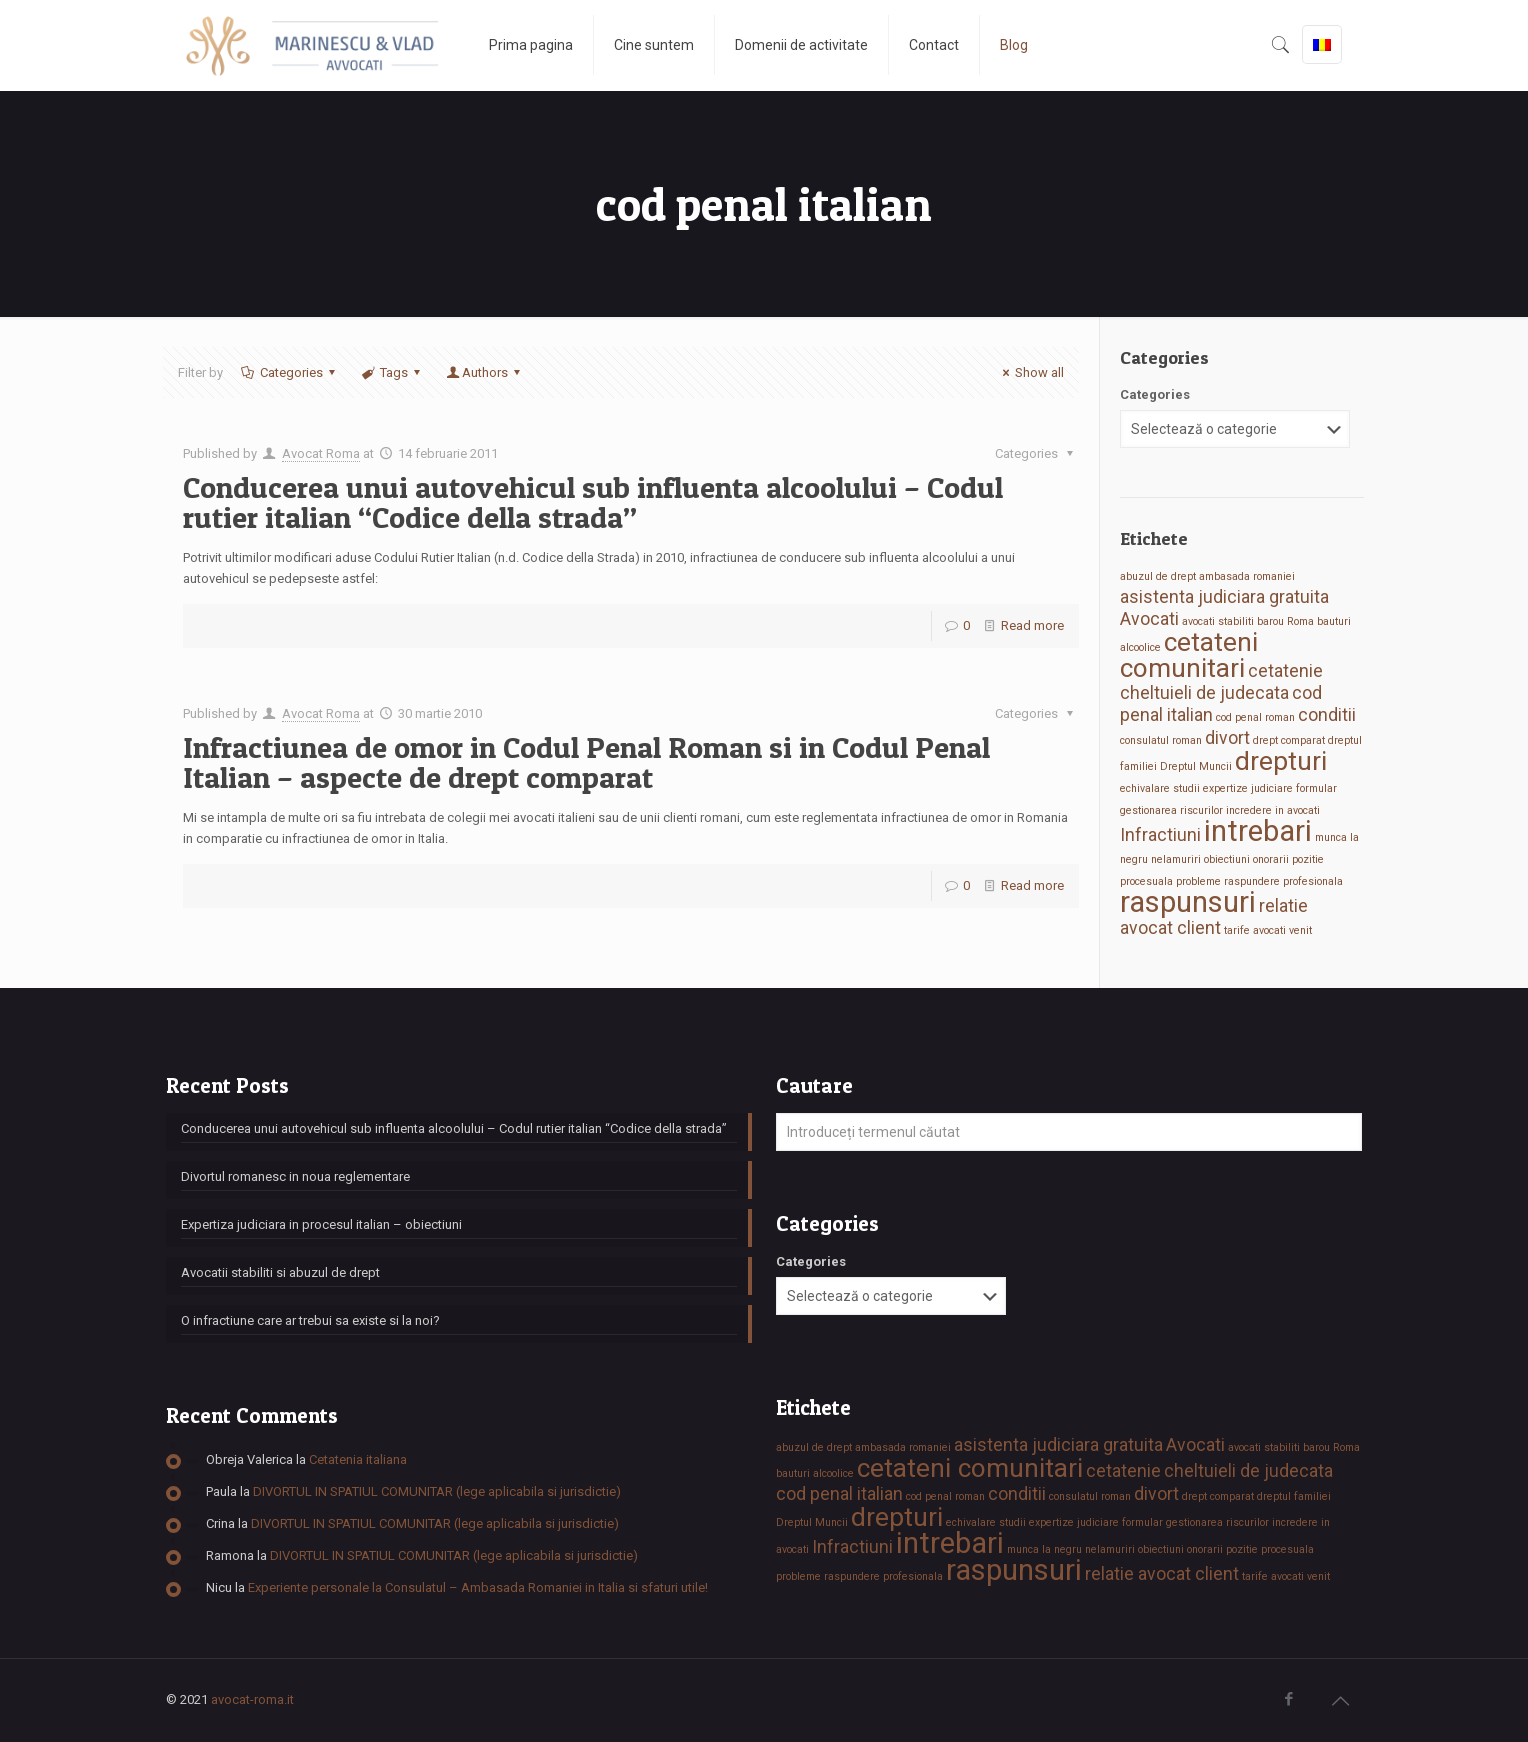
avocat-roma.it (252, 1699)
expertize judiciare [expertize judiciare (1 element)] (1248, 788)
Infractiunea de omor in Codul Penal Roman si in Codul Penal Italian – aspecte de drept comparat (586, 762)
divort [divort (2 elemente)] (1227, 738)
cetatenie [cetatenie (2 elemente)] (1285, 671)
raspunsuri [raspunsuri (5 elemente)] (1188, 902)
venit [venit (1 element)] (1300, 930)
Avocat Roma (321, 453)
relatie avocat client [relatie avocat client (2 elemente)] (1162, 1574)
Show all (1030, 372)
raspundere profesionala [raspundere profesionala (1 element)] (1283, 881)
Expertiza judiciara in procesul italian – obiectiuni (321, 1224)
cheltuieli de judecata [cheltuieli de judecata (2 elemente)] (1204, 693)
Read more (1032, 625)
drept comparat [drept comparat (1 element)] (1289, 740)
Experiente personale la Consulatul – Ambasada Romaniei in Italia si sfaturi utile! (478, 1587)
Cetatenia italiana (358, 1459)
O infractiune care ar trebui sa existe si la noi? (310, 1320)
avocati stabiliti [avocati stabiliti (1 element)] (1218, 621)
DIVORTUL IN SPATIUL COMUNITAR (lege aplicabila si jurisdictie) (437, 1491)
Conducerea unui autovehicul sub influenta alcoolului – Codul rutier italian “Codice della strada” (593, 502)
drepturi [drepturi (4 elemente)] (1281, 761)
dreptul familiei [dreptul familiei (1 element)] (1294, 1496)
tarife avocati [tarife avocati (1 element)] (1255, 930)
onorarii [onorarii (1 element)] (1271, 859)
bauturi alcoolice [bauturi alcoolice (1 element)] (815, 1473)
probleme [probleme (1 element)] (1198, 881)
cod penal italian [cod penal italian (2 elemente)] (839, 1494)
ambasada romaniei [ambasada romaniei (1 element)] (1247, 576)
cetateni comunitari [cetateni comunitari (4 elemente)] (1189, 655)
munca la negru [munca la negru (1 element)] (1044, 1549)
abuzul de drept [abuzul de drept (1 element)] (1158, 576)
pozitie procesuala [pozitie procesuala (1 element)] (1270, 1549)
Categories (289, 372)
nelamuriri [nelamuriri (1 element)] (1176, 859)
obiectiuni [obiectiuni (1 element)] (1227, 859)
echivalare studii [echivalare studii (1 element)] (1160, 788)
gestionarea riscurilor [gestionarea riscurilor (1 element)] (1171, 810)
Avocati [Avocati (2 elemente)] (1149, 619)
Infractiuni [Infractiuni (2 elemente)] (1160, 835)
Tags (392, 372)
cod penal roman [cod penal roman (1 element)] (1255, 717)
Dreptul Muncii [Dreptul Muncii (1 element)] (1196, 766)
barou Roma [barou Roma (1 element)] (1285, 621)
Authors (485, 372)
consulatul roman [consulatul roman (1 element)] (1161, 740)
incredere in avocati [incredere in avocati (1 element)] (1273, 810)
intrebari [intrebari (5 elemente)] (1258, 831)
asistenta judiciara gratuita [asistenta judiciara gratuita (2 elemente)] (1224, 597)
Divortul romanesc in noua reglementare (295, 1176)
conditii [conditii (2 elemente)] (1327, 715)
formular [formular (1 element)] (1316, 788)
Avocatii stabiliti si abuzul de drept (280, 1272)
